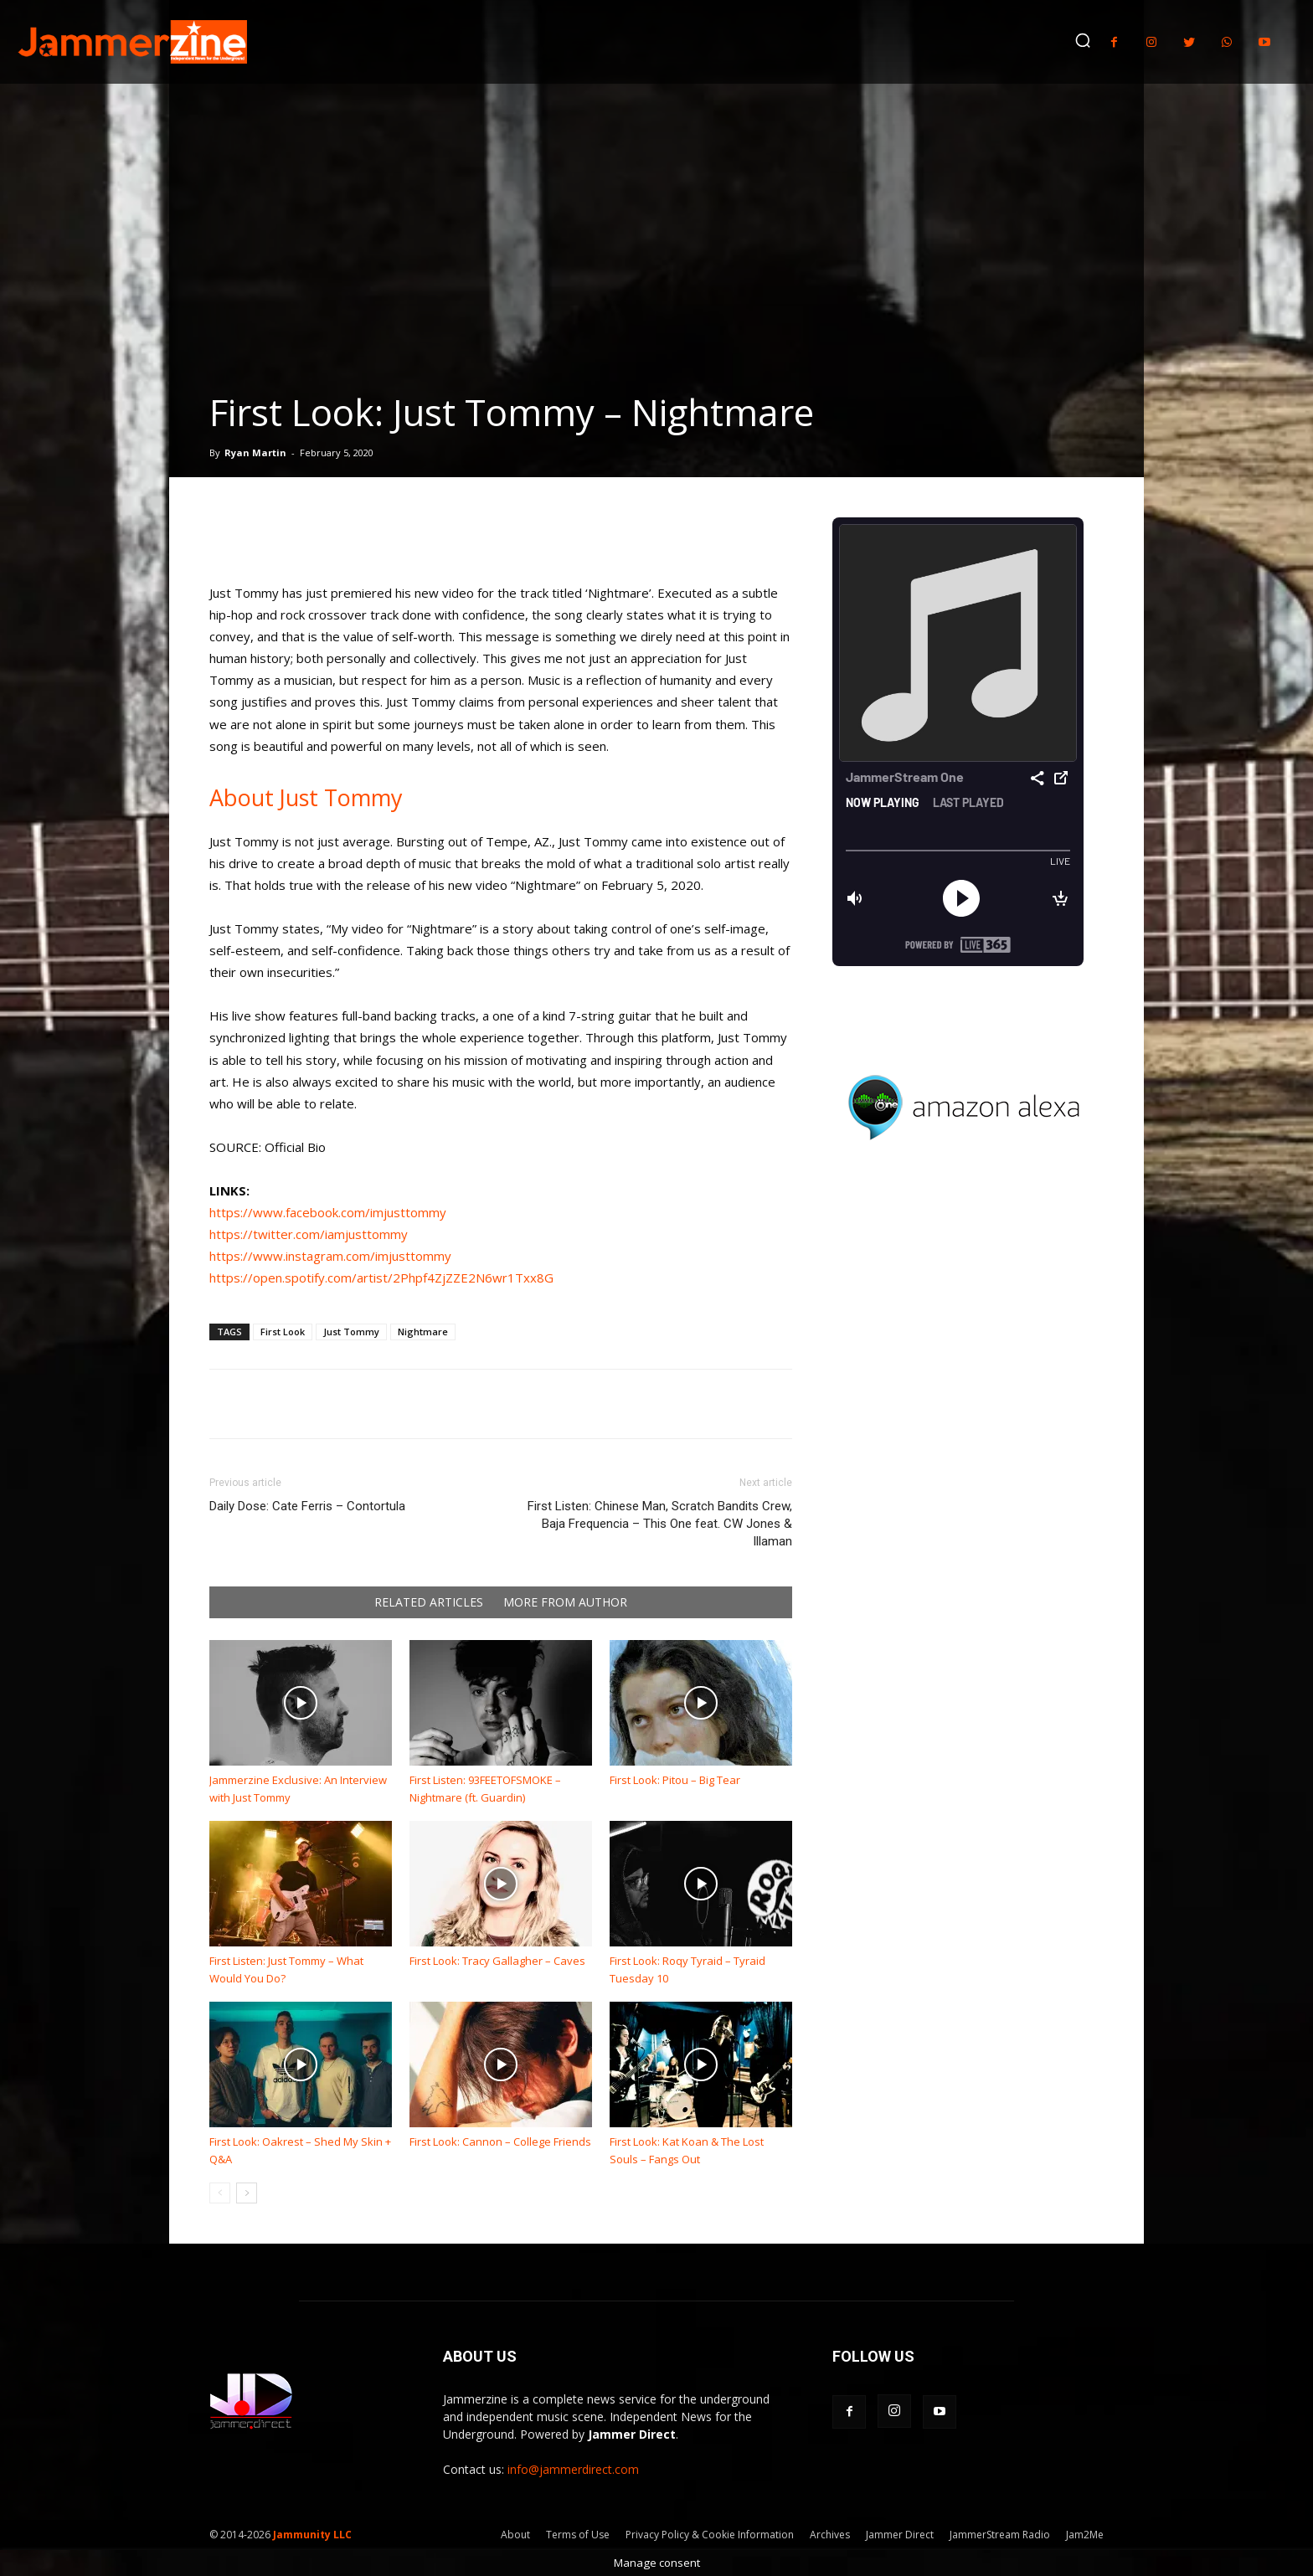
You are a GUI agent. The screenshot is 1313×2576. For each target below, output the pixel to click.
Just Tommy (351, 1331)
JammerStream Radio (1000, 2534)
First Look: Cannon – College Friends (500, 2141)
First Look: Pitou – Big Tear (675, 1779)
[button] (1082, 40)
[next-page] (246, 2193)
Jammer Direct (900, 2534)
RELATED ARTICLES (428, 1602)
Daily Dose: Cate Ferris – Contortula (307, 1506)
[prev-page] (219, 2193)
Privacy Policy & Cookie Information (710, 2534)
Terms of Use (578, 2534)
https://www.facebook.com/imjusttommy (327, 1212)
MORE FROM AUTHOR (565, 1602)
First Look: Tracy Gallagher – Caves (497, 1960)
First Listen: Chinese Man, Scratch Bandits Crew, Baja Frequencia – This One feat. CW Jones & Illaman (660, 1524)
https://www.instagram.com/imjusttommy (330, 1255)
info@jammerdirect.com (573, 2469)
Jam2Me (1085, 2534)
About (515, 2534)
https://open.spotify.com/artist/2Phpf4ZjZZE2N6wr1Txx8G (381, 1277)
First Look (282, 1331)
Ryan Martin (255, 452)
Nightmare (423, 1331)
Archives (830, 2534)
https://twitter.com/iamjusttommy (308, 1234)
